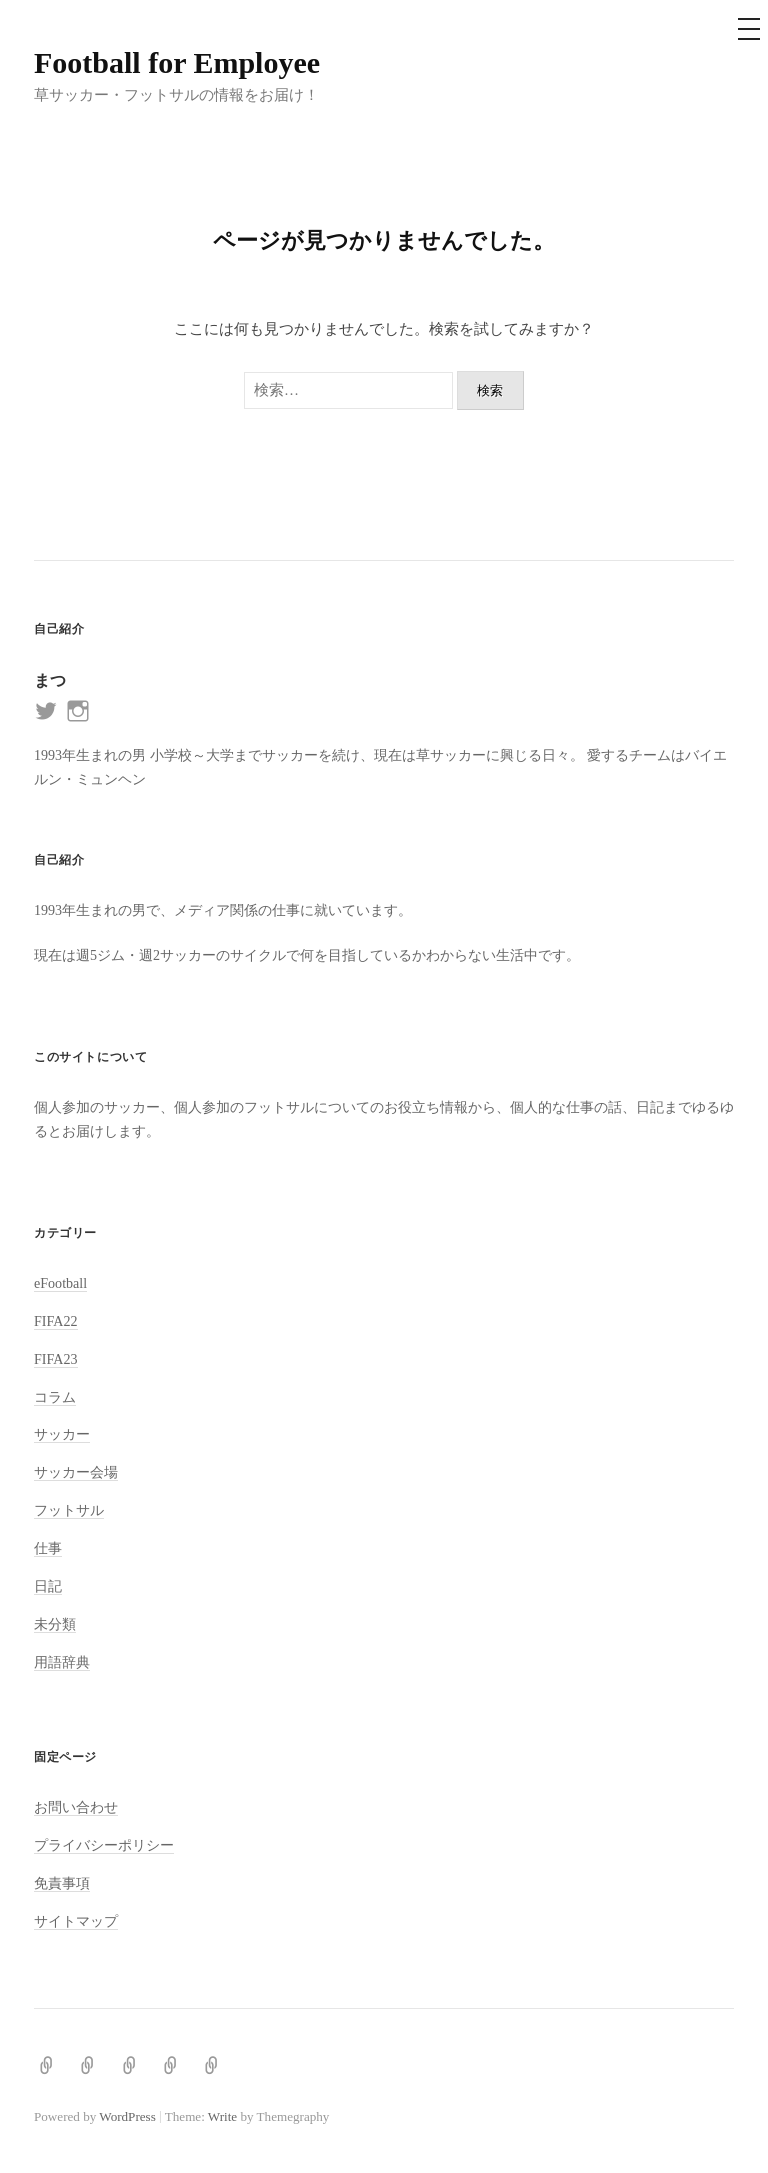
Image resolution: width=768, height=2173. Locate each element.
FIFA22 (56, 1321)
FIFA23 (56, 1359)
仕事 (48, 1548)
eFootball (60, 1283)
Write (222, 2116)
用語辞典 (62, 1662)
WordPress (127, 2116)
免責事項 (62, 1883)
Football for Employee (177, 62)
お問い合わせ (76, 1807)
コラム (55, 1397)
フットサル (69, 1510)
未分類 (55, 1624)
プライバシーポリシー (104, 1845)
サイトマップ (76, 1921)
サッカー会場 (76, 1472)
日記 (48, 1586)
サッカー (62, 1434)
